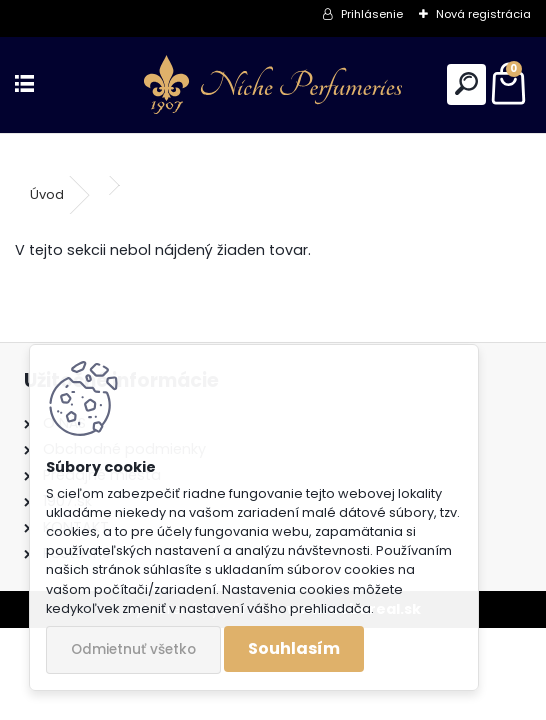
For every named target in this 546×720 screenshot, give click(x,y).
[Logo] (273, 85)
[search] (466, 84)
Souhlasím (294, 648)
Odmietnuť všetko (133, 649)
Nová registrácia (483, 14)
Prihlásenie (372, 14)
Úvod (47, 194)
